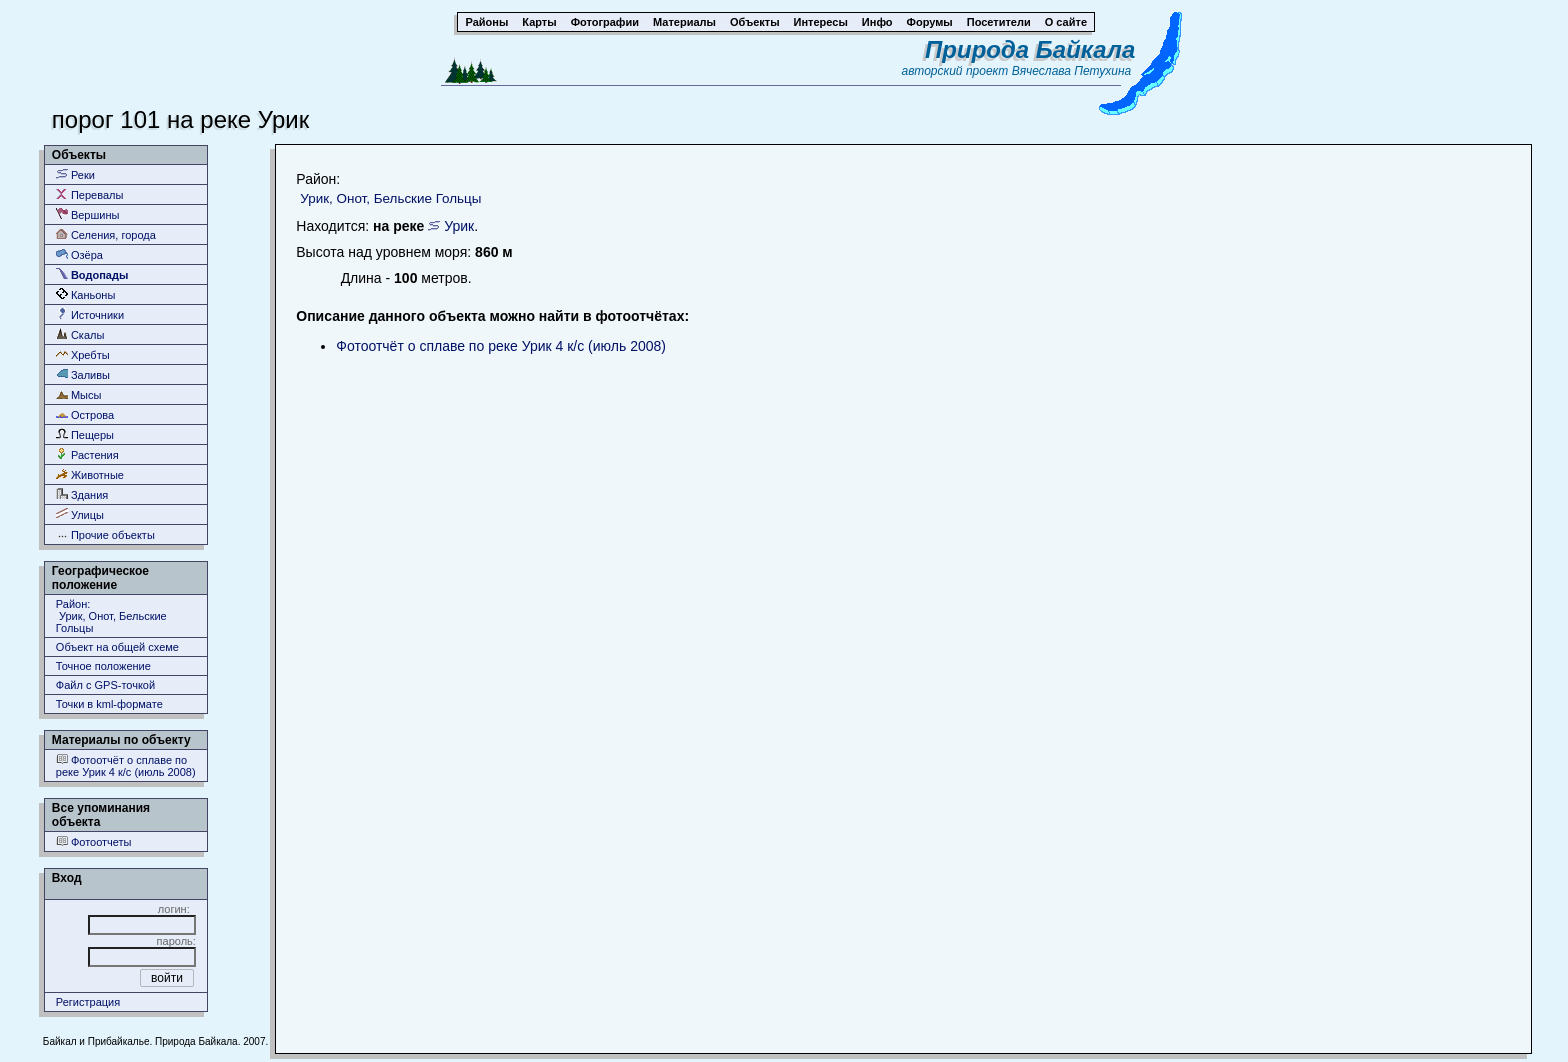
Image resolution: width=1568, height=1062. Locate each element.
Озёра (79, 254)
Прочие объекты (105, 534)
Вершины (88, 214)
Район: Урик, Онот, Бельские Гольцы (111, 616)
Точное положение (103, 666)
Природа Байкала (1030, 49)
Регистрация (88, 1002)
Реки (75, 174)
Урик (459, 226)
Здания (82, 494)
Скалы (80, 334)
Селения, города (106, 234)
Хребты (83, 354)
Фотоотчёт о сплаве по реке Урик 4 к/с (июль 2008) (126, 765)
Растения (87, 454)
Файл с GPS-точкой (105, 685)
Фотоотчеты (94, 841)
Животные (90, 474)
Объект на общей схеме (117, 647)
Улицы (80, 514)
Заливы (83, 374)
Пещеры (85, 434)
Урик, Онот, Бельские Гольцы (390, 198)
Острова (85, 414)
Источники (90, 314)
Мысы (79, 394)
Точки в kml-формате (109, 704)
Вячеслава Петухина (1072, 71)
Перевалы (89, 194)
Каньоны (86, 294)
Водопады (92, 274)
